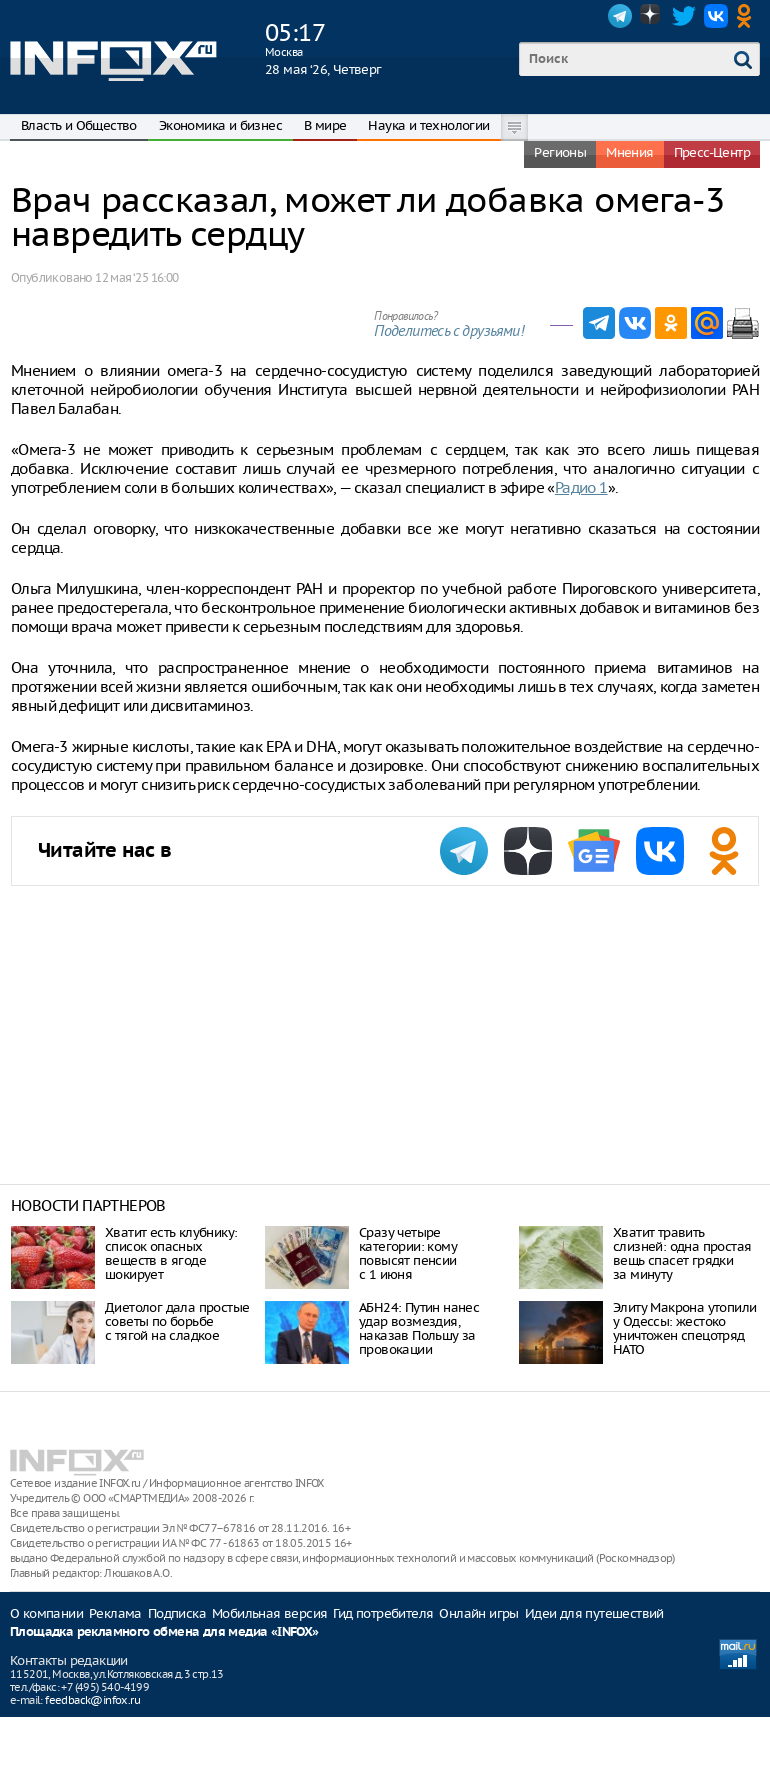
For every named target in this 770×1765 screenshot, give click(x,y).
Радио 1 (581, 487)
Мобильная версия (269, 1613)
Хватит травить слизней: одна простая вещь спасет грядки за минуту (682, 1253)
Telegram (620, 16)
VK (716, 16)
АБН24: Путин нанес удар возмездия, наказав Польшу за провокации (419, 1328)
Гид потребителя (383, 1613)
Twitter (684, 16)
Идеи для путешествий (594, 1613)
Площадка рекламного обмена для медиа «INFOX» (164, 1632)
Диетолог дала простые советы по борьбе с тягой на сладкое (177, 1321)
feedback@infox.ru (92, 1700)
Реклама (115, 1613)
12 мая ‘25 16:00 (136, 277)
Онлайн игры (478, 1613)
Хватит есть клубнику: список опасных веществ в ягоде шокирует (171, 1253)
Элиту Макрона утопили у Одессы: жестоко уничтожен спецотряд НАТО (684, 1328)
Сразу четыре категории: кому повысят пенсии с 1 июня (408, 1253)
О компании (46, 1613)
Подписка (177, 1613)
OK (748, 16)
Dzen (652, 16)
